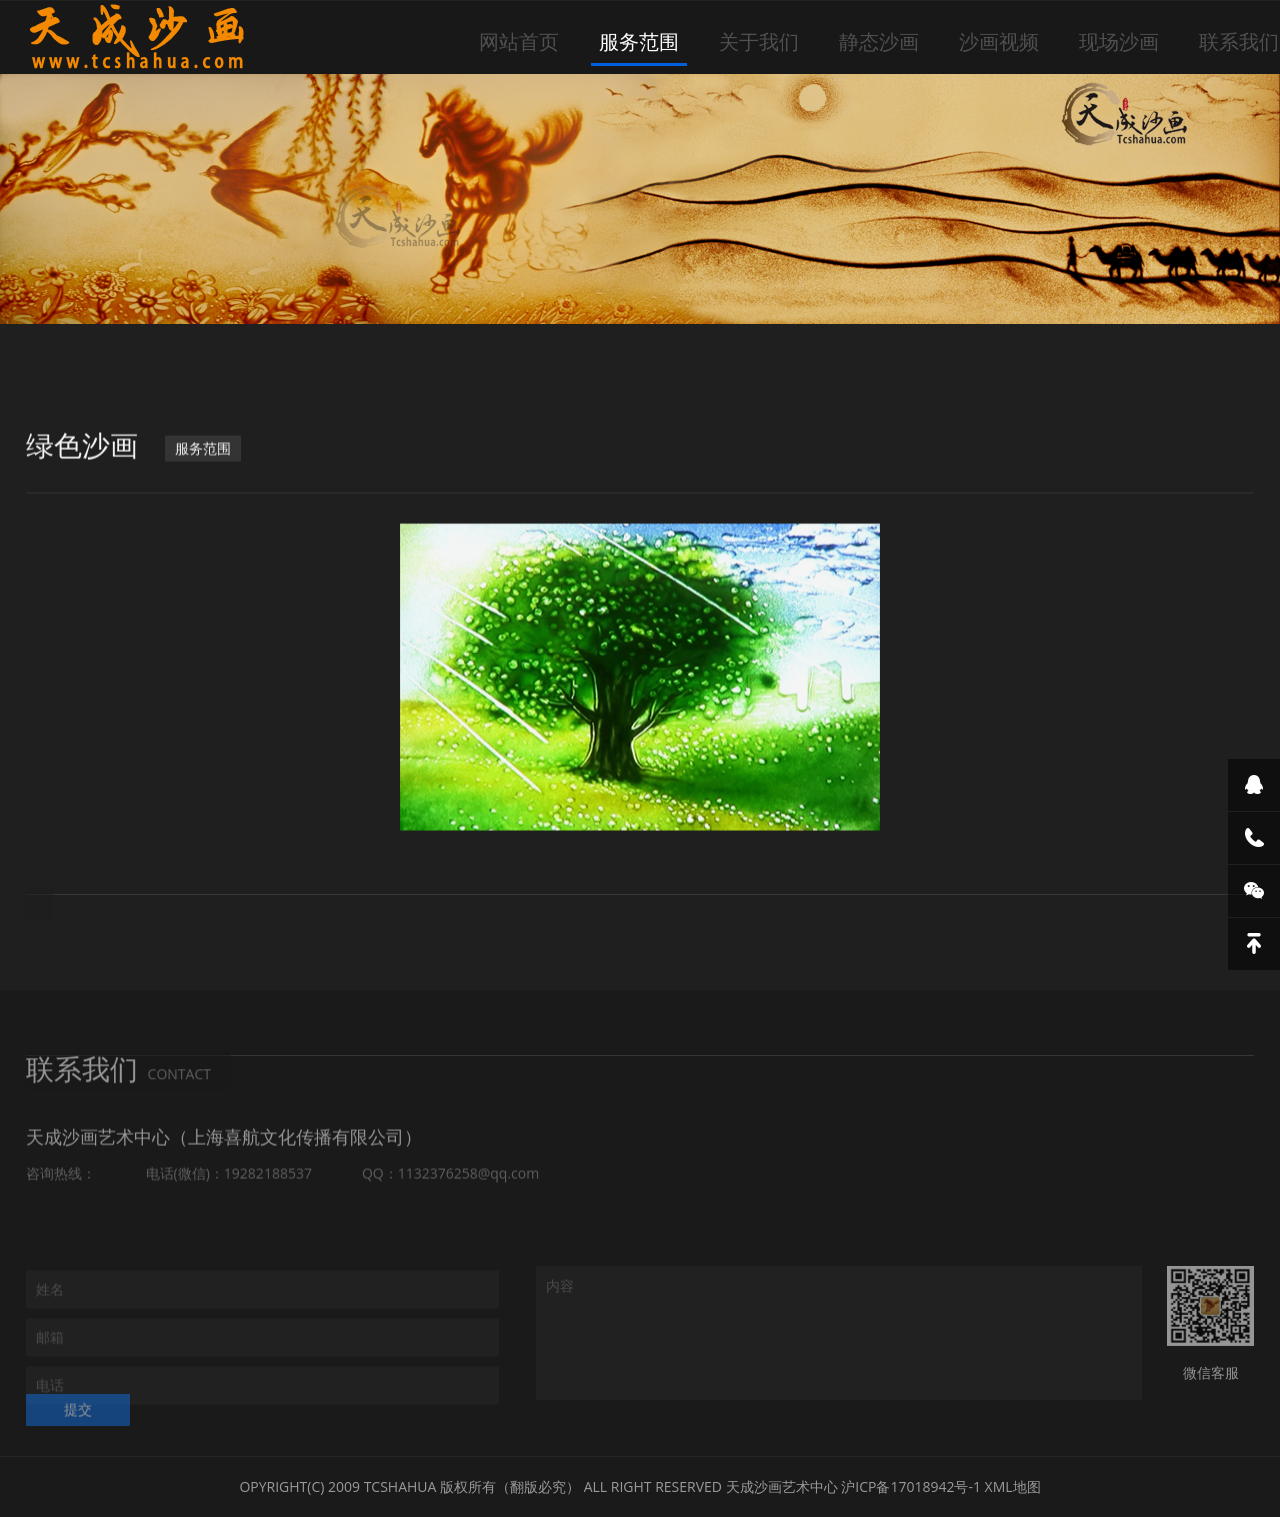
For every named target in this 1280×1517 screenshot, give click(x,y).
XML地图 (1013, 1486)
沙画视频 (999, 41)
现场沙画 (1119, 41)
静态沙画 (879, 41)
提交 (78, 1419)
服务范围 (639, 41)
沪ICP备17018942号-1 (911, 1486)
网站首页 (519, 41)
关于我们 (759, 41)
